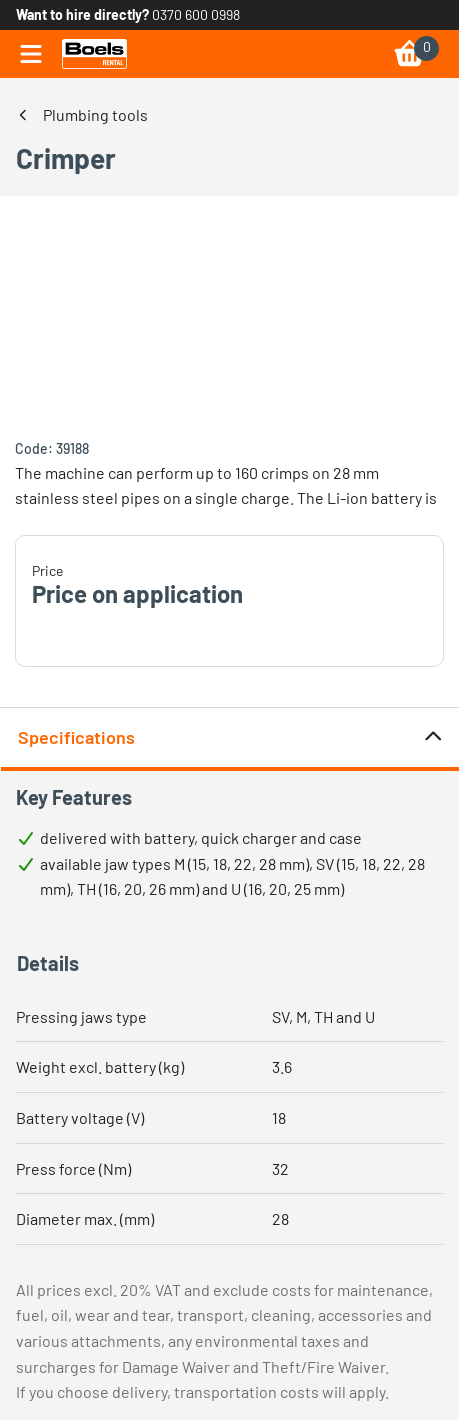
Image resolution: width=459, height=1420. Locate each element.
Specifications (231, 737)
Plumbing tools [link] (95, 114)
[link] (94, 54)
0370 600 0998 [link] (196, 14)
